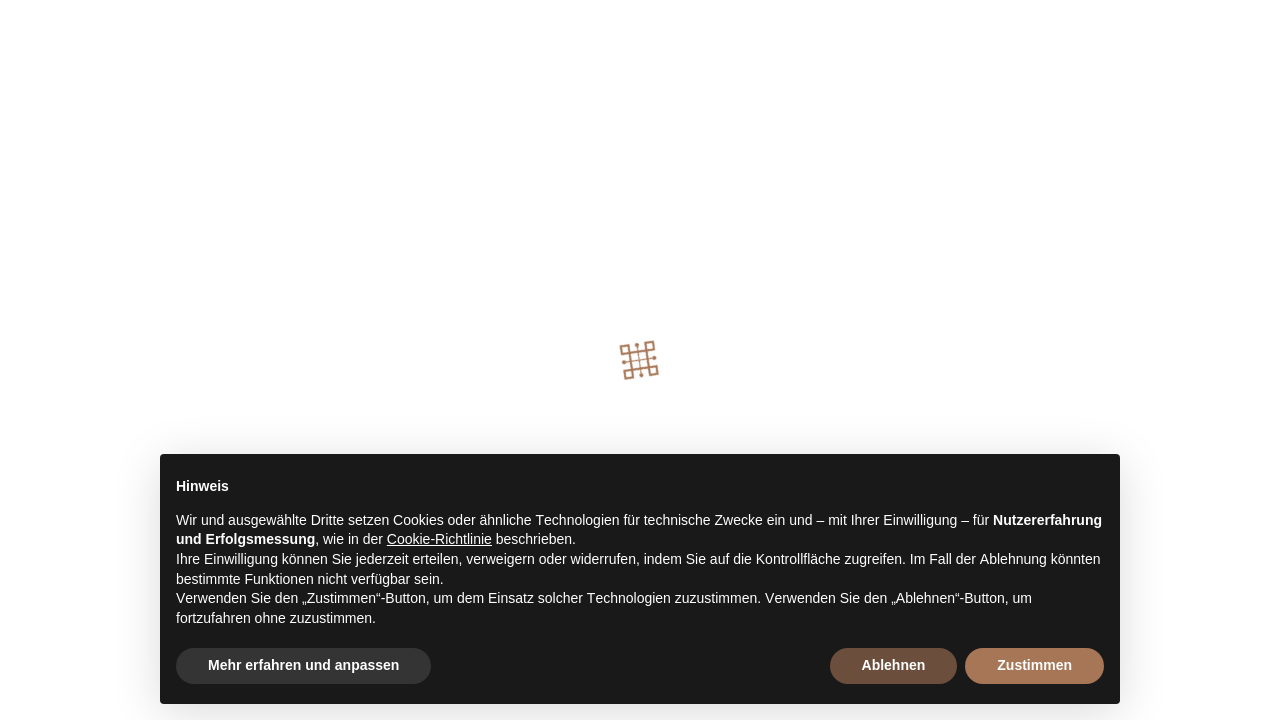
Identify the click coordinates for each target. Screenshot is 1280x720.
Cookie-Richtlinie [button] (439, 539)
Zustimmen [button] (1034, 665)
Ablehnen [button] (894, 665)
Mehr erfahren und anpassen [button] (303, 665)
